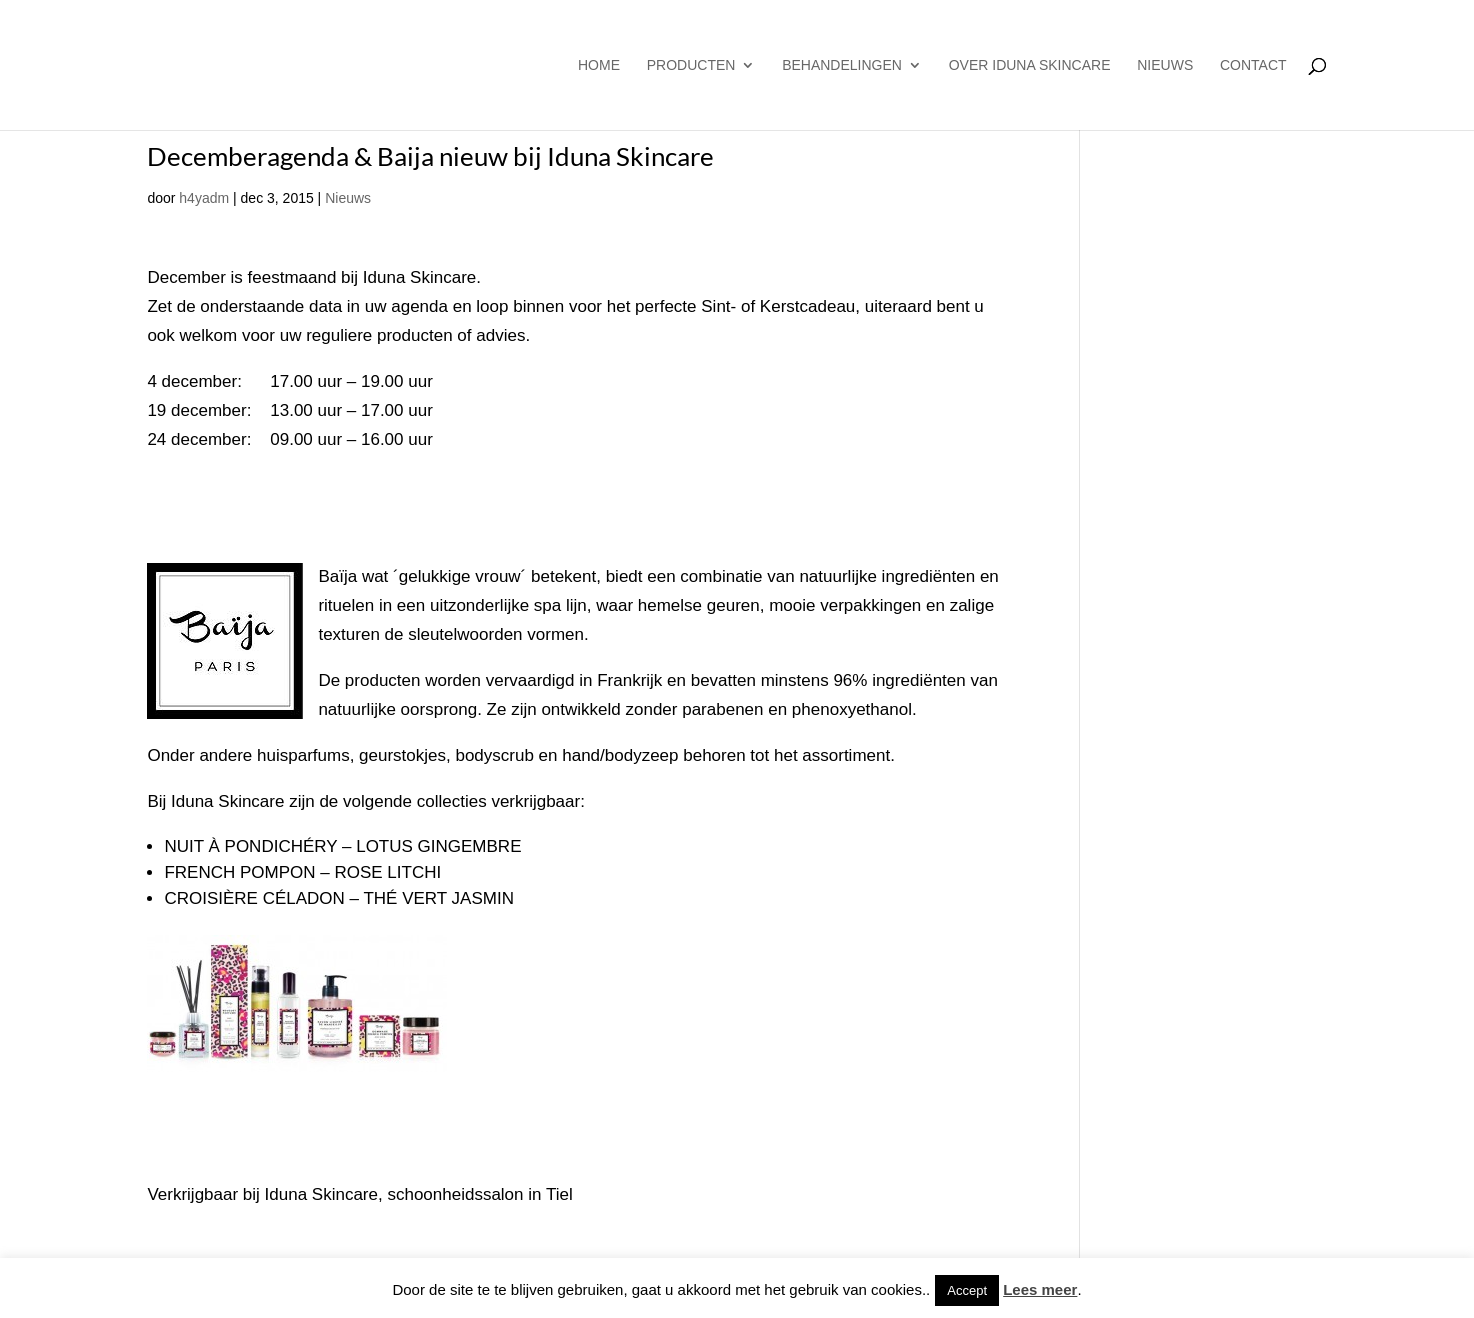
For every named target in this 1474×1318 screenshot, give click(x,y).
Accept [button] (967, 1290)
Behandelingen (842, 65)
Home (599, 65)
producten (691, 65)
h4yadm (204, 198)
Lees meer (1040, 1289)
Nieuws (1165, 65)
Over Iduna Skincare (1030, 65)
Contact (1253, 65)
